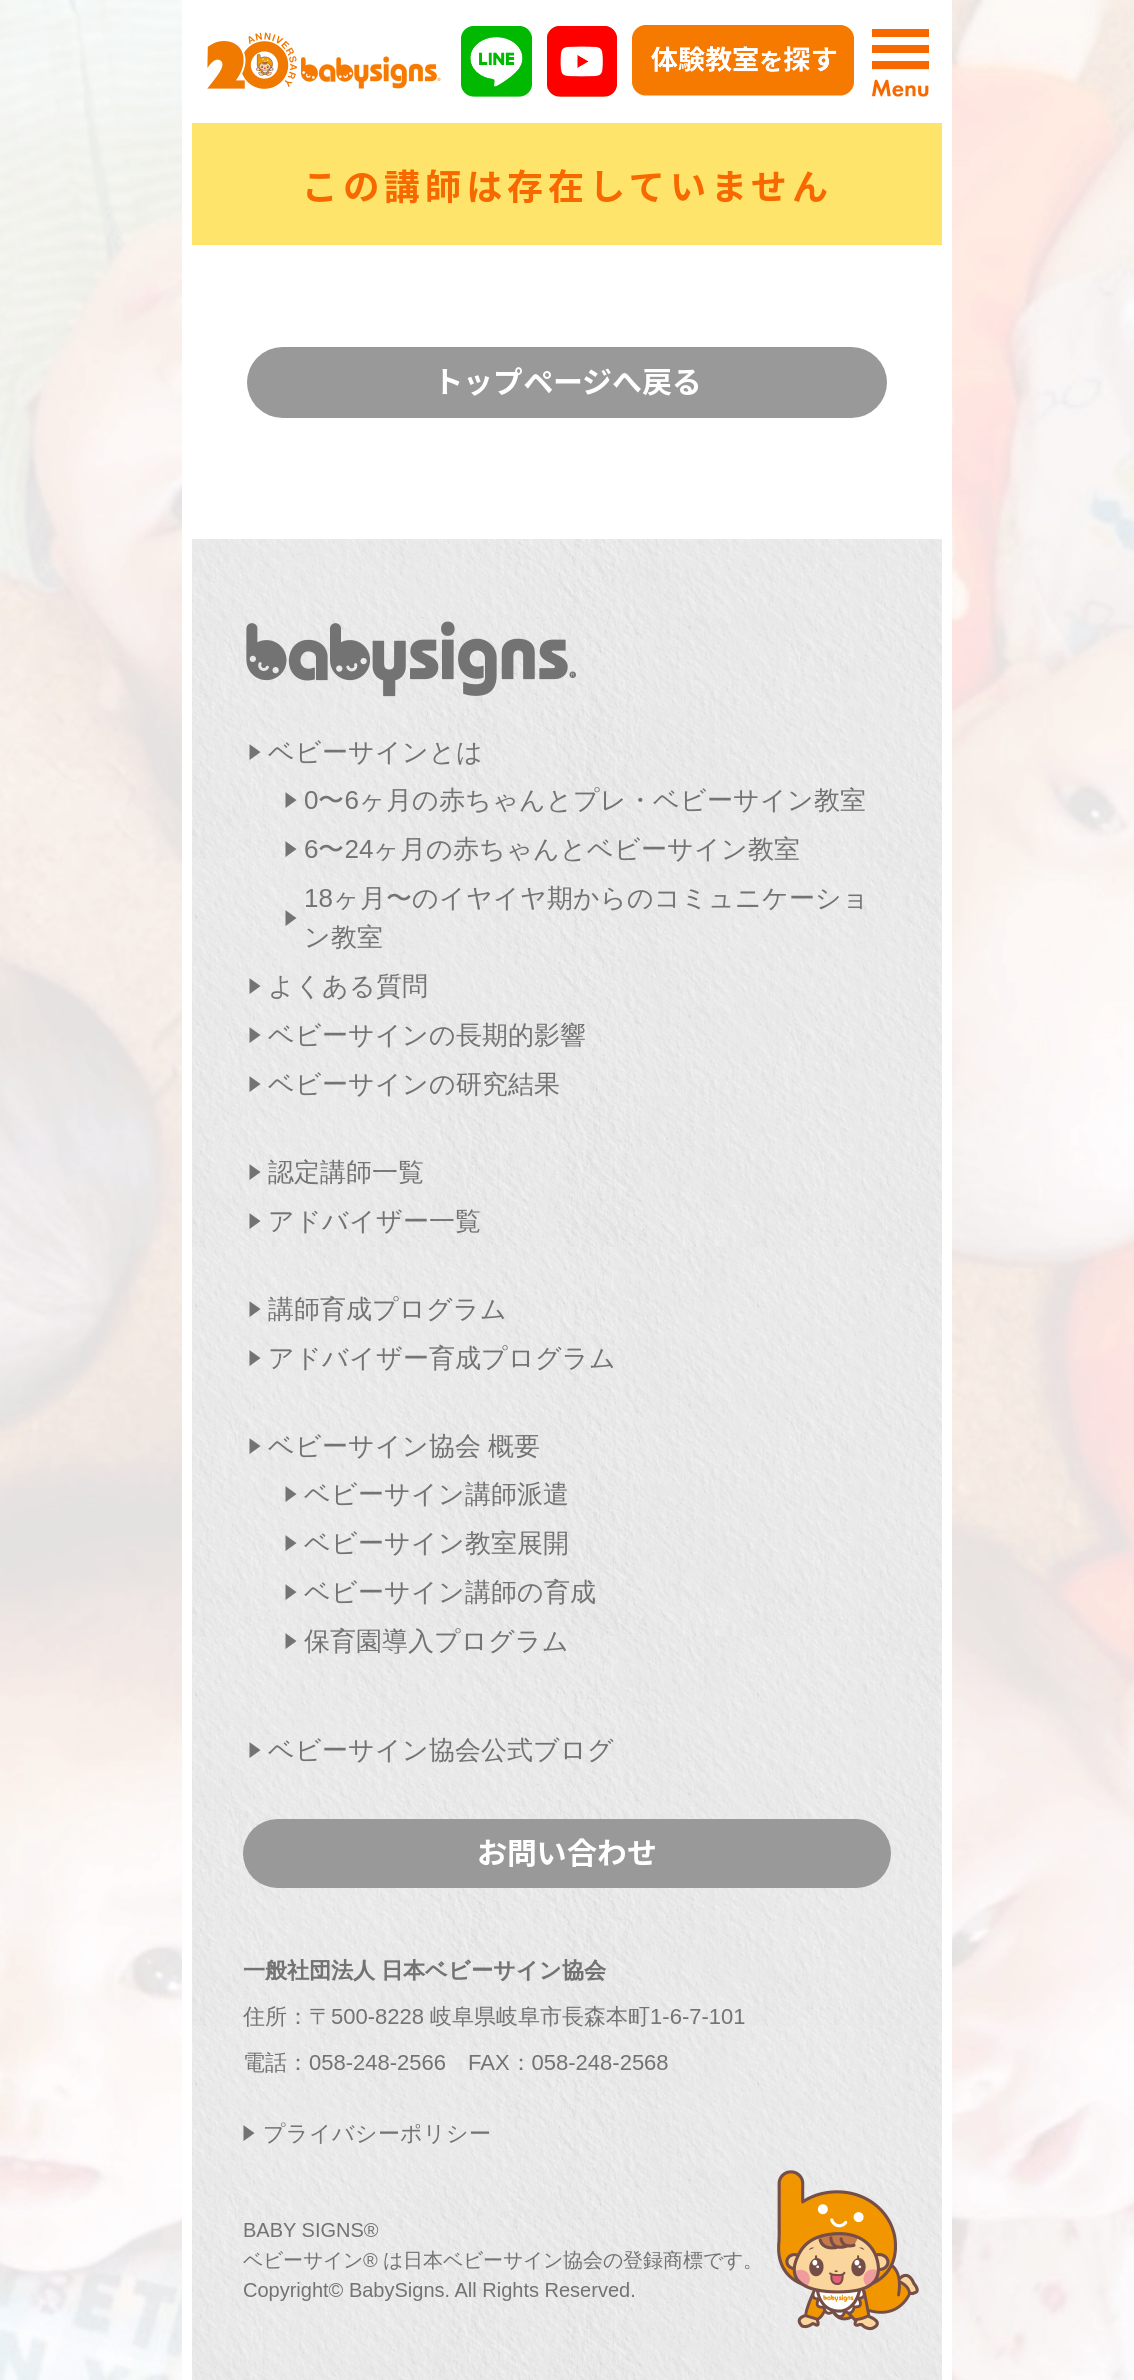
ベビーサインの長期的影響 (427, 1035)
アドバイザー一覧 (374, 1221)
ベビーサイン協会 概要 (404, 1446)
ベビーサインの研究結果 (414, 1084)
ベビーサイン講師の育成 (450, 1592)
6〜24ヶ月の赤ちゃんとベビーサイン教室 (552, 849)
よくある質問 (348, 986)
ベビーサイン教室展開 (436, 1543)
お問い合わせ (567, 1851)
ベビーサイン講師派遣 (436, 1494)
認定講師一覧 (346, 1172)
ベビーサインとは (375, 752)
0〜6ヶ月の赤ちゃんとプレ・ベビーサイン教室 (585, 800)
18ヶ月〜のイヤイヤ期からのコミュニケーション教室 (586, 917)
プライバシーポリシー (377, 2133)
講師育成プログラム (387, 1309)
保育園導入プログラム (436, 1641)
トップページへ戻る (567, 380)
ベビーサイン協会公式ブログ (441, 1750)
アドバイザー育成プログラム (442, 1358)
